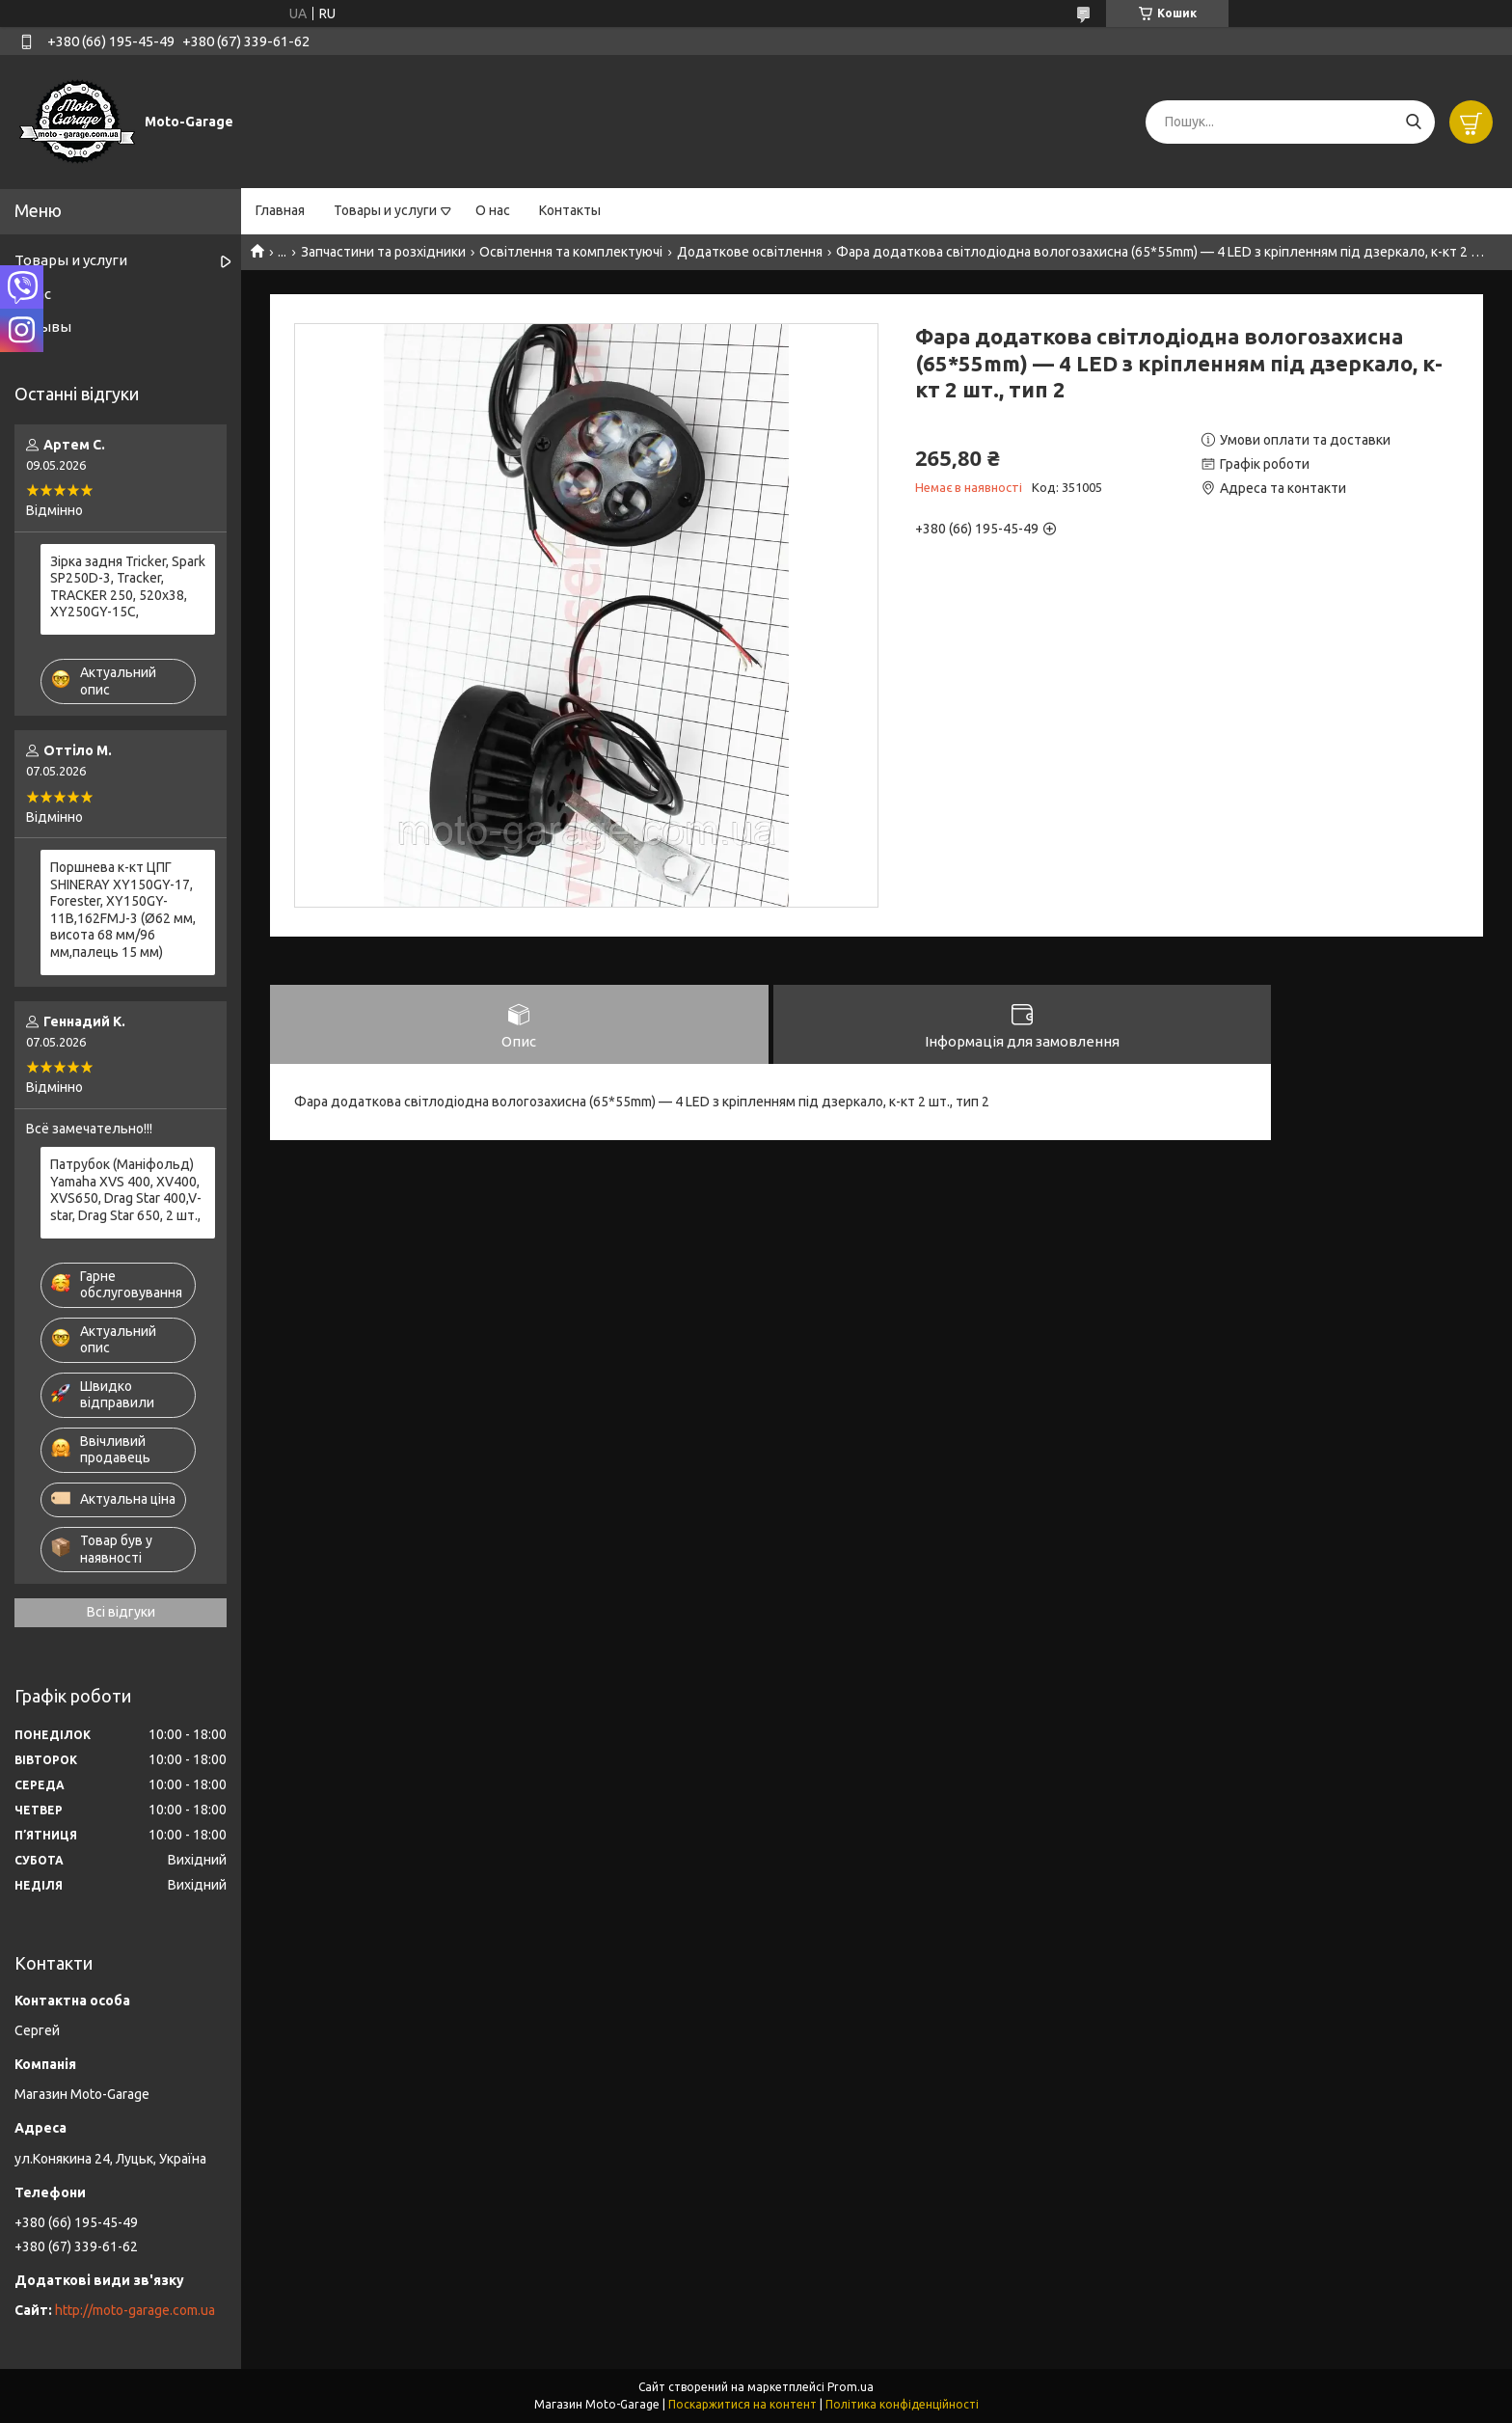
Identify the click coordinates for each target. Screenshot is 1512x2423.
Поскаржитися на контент (742, 2404)
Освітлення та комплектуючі (570, 251)
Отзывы (42, 326)
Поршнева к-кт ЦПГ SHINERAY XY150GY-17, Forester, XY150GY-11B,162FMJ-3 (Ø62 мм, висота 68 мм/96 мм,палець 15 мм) (123, 909)
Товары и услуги (385, 210)
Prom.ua (850, 2387)
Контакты (570, 210)
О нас (492, 210)
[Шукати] (1413, 122)
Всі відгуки (121, 1612)
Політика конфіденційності (902, 2404)
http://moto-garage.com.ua (135, 2310)
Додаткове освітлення (750, 251)
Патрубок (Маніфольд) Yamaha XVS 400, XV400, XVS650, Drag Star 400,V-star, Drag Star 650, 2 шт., (126, 1190)
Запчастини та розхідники (383, 251)
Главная (280, 210)
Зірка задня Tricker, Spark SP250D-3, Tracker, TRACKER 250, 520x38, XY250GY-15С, (127, 587)
